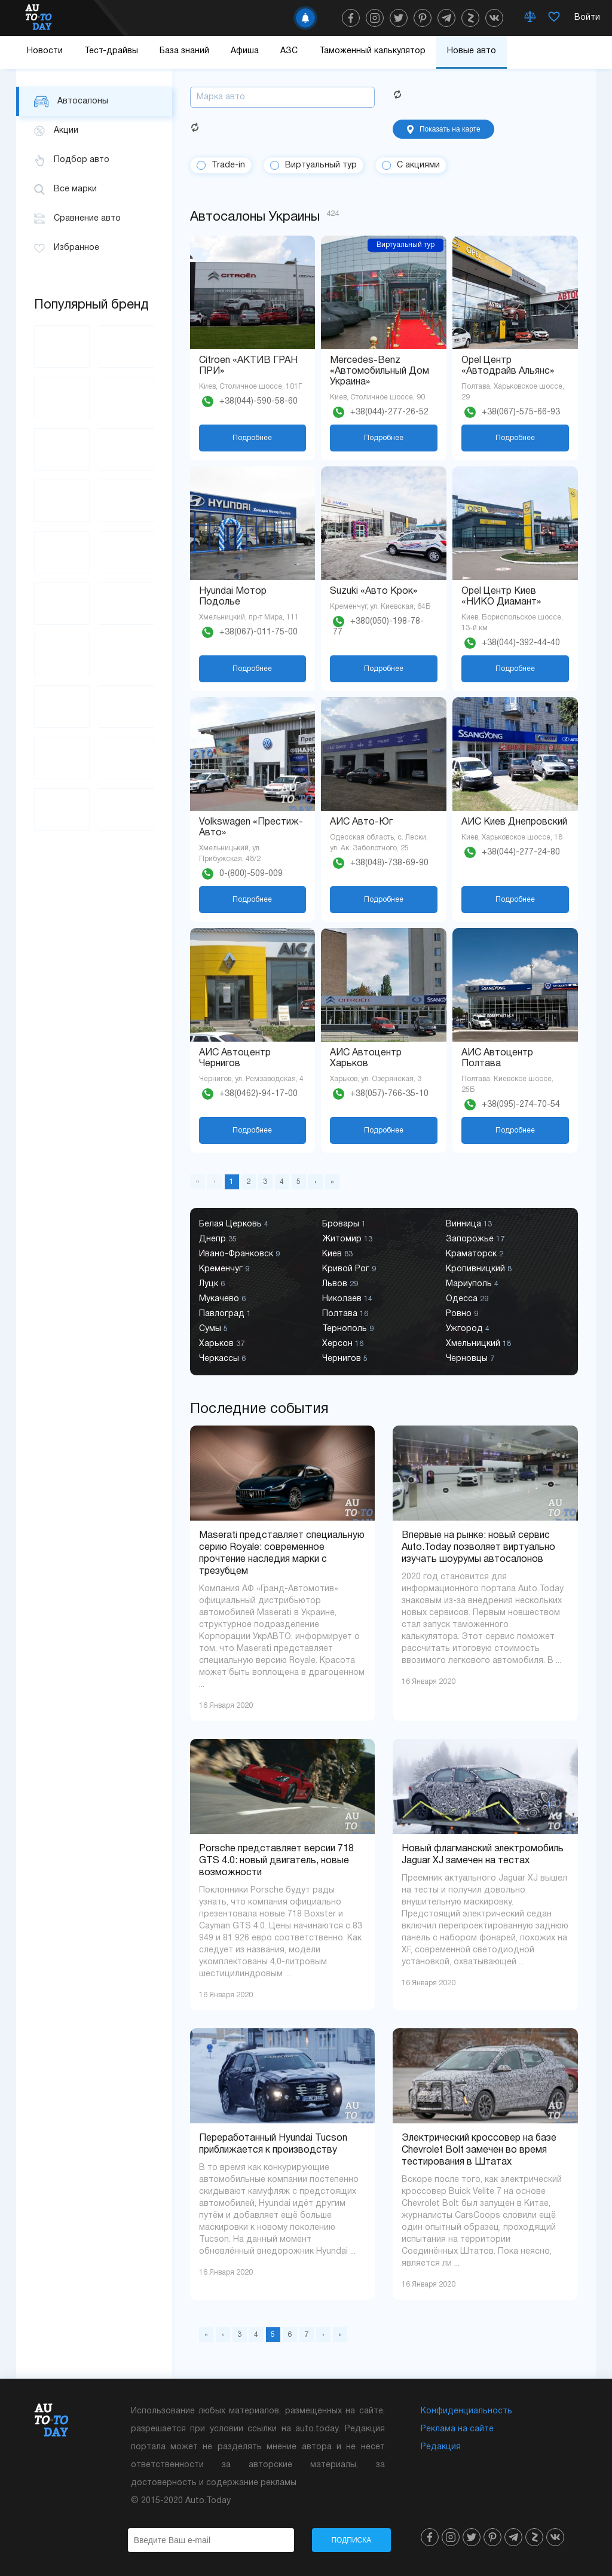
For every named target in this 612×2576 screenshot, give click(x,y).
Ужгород (467, 1329)
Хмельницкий (478, 1344)
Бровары (344, 1224)
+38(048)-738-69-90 (389, 863)
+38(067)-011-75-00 (258, 632)
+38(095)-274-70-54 (521, 1105)
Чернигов (345, 1359)
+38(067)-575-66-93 (521, 412)
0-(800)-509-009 (251, 874)
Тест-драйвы (111, 51)
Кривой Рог (349, 1269)
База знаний (184, 51)
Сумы (213, 1329)
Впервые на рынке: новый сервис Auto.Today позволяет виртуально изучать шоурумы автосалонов (478, 1547)
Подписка (351, 2540)
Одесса (467, 1299)
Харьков (221, 1344)
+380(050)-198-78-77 (378, 627)
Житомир (347, 1239)
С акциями (418, 165)
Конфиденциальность (466, 2411)
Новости (45, 51)
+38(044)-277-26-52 (389, 412)
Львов (340, 1284)
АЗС (289, 51)
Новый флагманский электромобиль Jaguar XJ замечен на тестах (483, 1855)
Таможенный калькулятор (372, 51)
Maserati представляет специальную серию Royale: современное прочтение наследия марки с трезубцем (282, 1553)
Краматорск (474, 1254)
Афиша (245, 51)
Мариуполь (472, 1284)
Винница (469, 1224)
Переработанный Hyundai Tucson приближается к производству (273, 2144)
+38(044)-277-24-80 (521, 852)
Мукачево (222, 1299)
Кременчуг (224, 1269)
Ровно (462, 1314)
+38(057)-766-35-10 (389, 1094)
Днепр (218, 1239)
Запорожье (475, 1239)
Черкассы (222, 1359)
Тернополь (348, 1329)
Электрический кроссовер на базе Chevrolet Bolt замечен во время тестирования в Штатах (479, 2150)
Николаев (347, 1299)
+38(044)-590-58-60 (258, 401)
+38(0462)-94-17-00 (258, 1094)
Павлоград (225, 1314)
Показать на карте (444, 129)
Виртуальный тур (321, 165)
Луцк (212, 1284)
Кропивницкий (479, 1269)
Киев (337, 1254)
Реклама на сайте (457, 2429)
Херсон (342, 1344)
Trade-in (228, 165)
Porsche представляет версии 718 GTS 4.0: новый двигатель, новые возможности (276, 1861)
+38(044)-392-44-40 (521, 643)
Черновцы (470, 1359)
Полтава (345, 1314)
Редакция (441, 2447)
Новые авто (471, 51)
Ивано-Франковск (239, 1254)
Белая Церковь (233, 1224)
